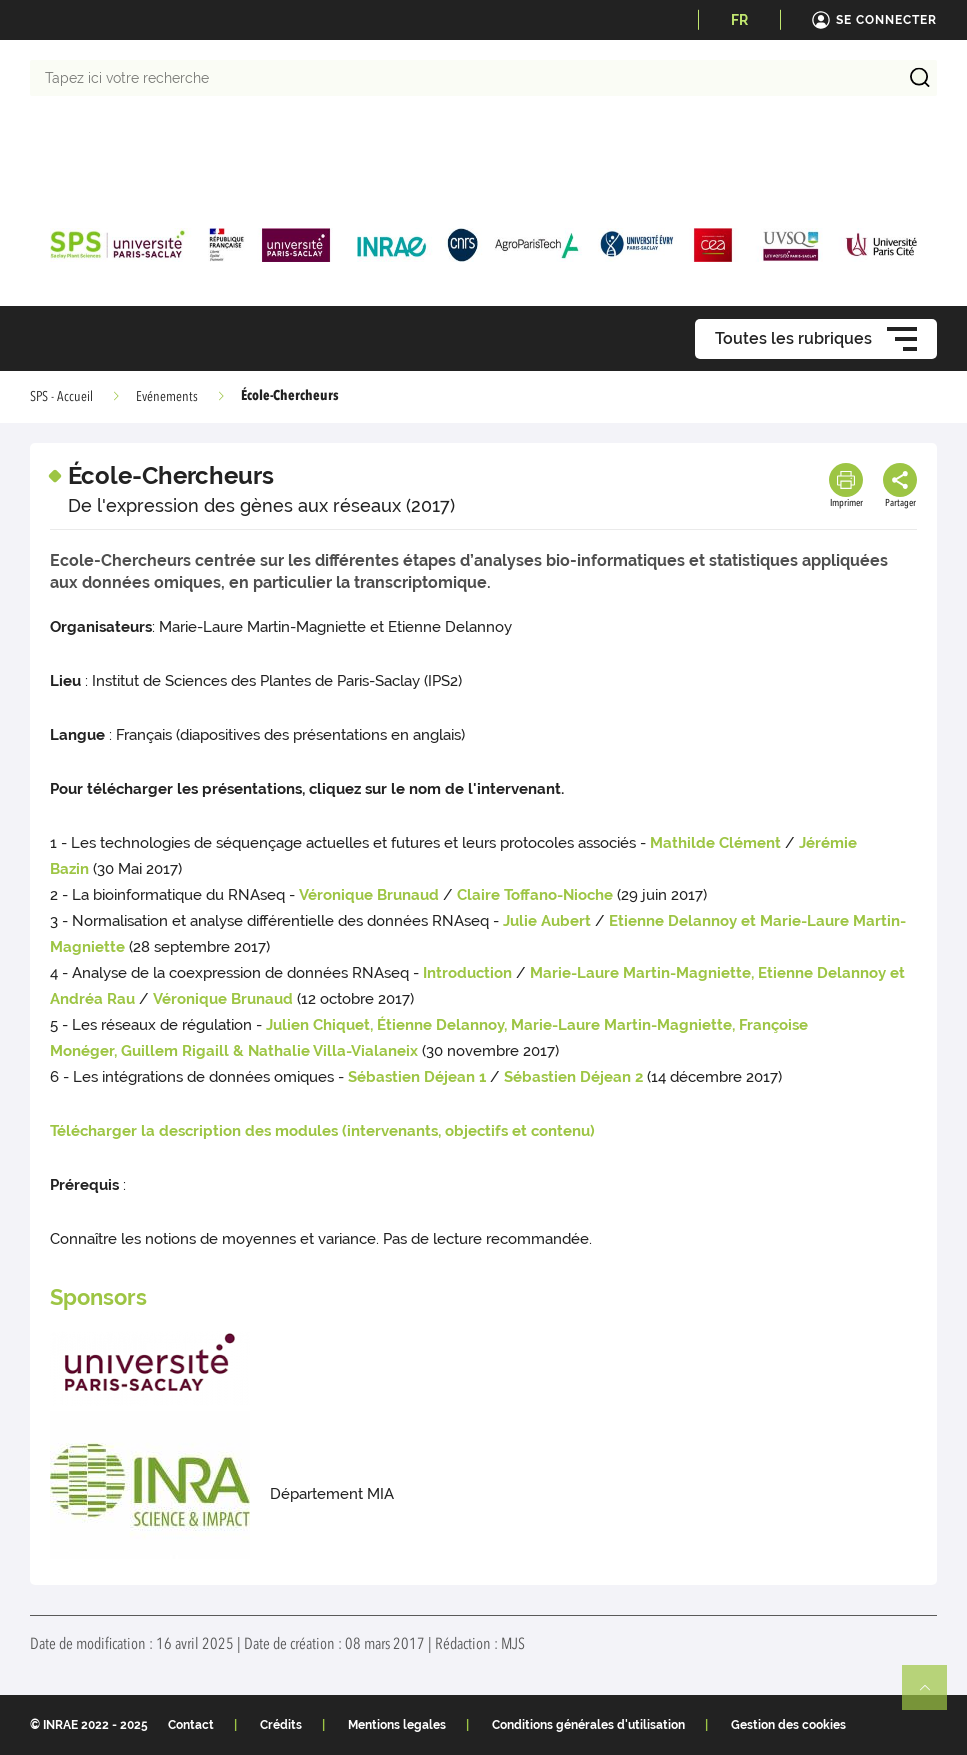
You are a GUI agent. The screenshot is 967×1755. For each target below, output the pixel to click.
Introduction (467, 973)
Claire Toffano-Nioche (535, 895)
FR (739, 20)
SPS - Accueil (61, 397)
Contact (191, 1725)
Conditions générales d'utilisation (588, 1725)
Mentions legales (397, 1725)
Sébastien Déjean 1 (417, 1077)
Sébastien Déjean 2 (573, 1077)
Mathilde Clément (715, 843)
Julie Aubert (547, 921)
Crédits (281, 1725)
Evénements (167, 397)
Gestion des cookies (788, 1725)
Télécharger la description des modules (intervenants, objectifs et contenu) (322, 1131)
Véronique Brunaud (369, 895)
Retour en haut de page (933, 1696)
